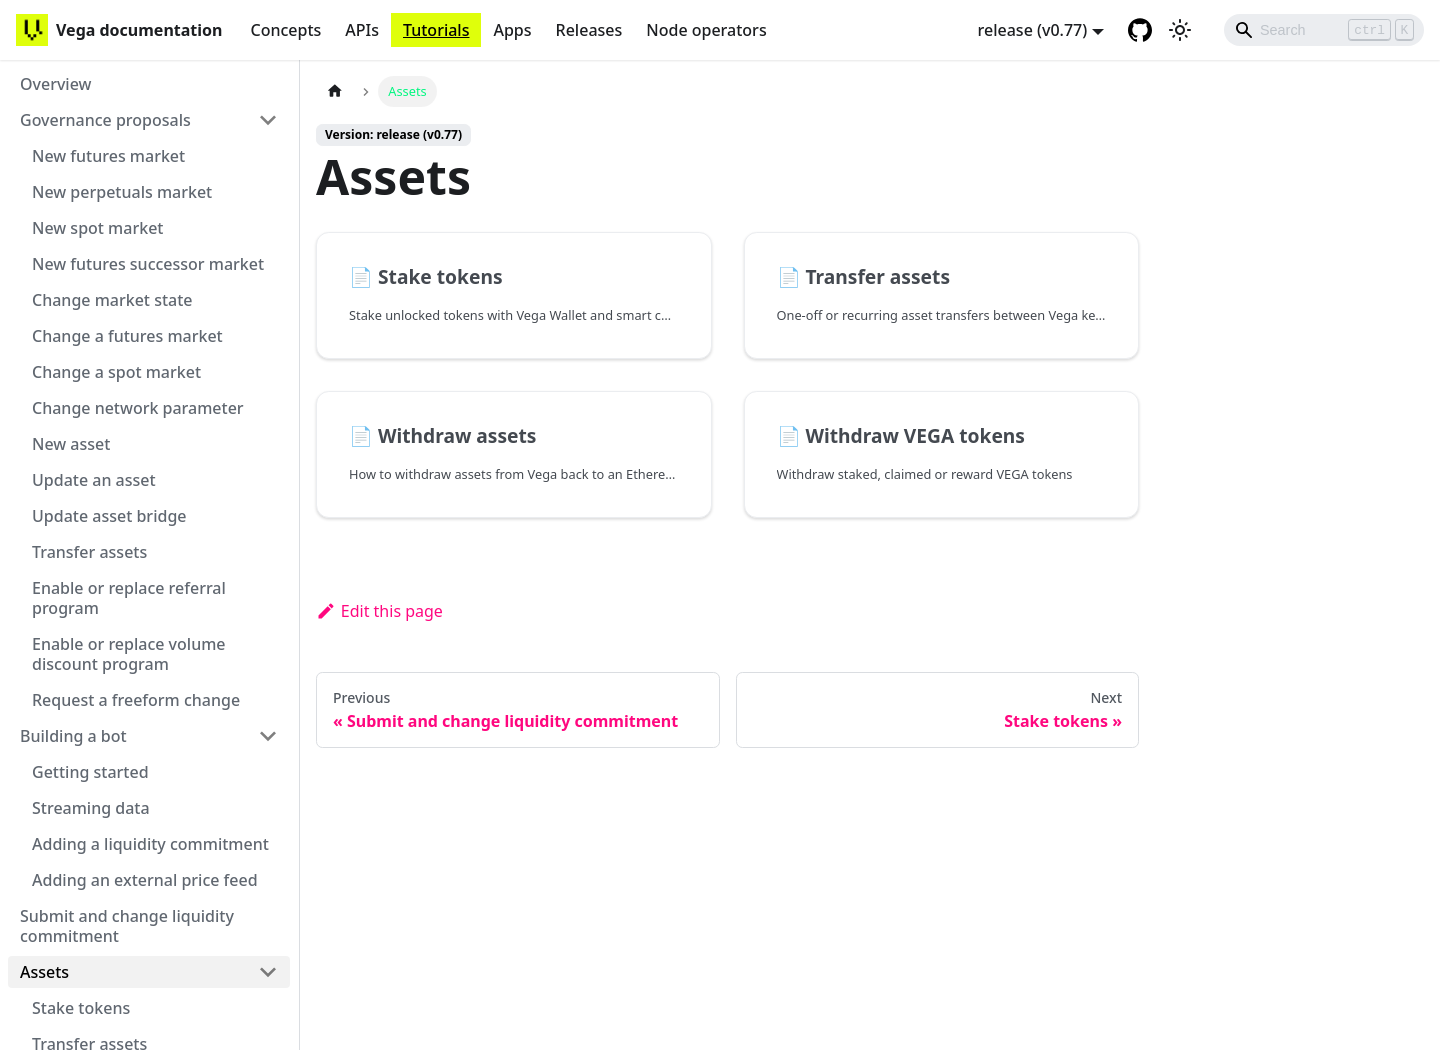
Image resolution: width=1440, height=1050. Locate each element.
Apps (512, 30)
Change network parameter (138, 408)
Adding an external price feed (145, 880)
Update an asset (94, 480)
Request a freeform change (136, 700)
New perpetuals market (122, 192)
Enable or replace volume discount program (129, 654)
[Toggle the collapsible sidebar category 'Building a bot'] (268, 736)
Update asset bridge (109, 516)
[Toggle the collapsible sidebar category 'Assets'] (268, 972)
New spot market (97, 228)
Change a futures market (127, 336)
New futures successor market (148, 264)
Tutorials (436, 30)
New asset (71, 444)
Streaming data (91, 808)
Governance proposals (105, 120)
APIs (362, 30)
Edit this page (379, 611)
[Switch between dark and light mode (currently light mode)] (1180, 30)
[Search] (1324, 30)
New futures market (108, 156)
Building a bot (73, 736)
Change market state (112, 300)
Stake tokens (81, 1008)
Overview (55, 84)
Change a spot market (116, 372)
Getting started (90, 772)
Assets (44, 972)
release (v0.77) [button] (1033, 30)
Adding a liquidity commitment (150, 844)
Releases (589, 30)
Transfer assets (89, 552)
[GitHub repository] (1140, 30)
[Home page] (335, 91)
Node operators (706, 30)
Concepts (285, 30)
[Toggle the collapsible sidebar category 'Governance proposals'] (268, 120)
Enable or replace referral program (129, 598)
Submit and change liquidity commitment (127, 926)
